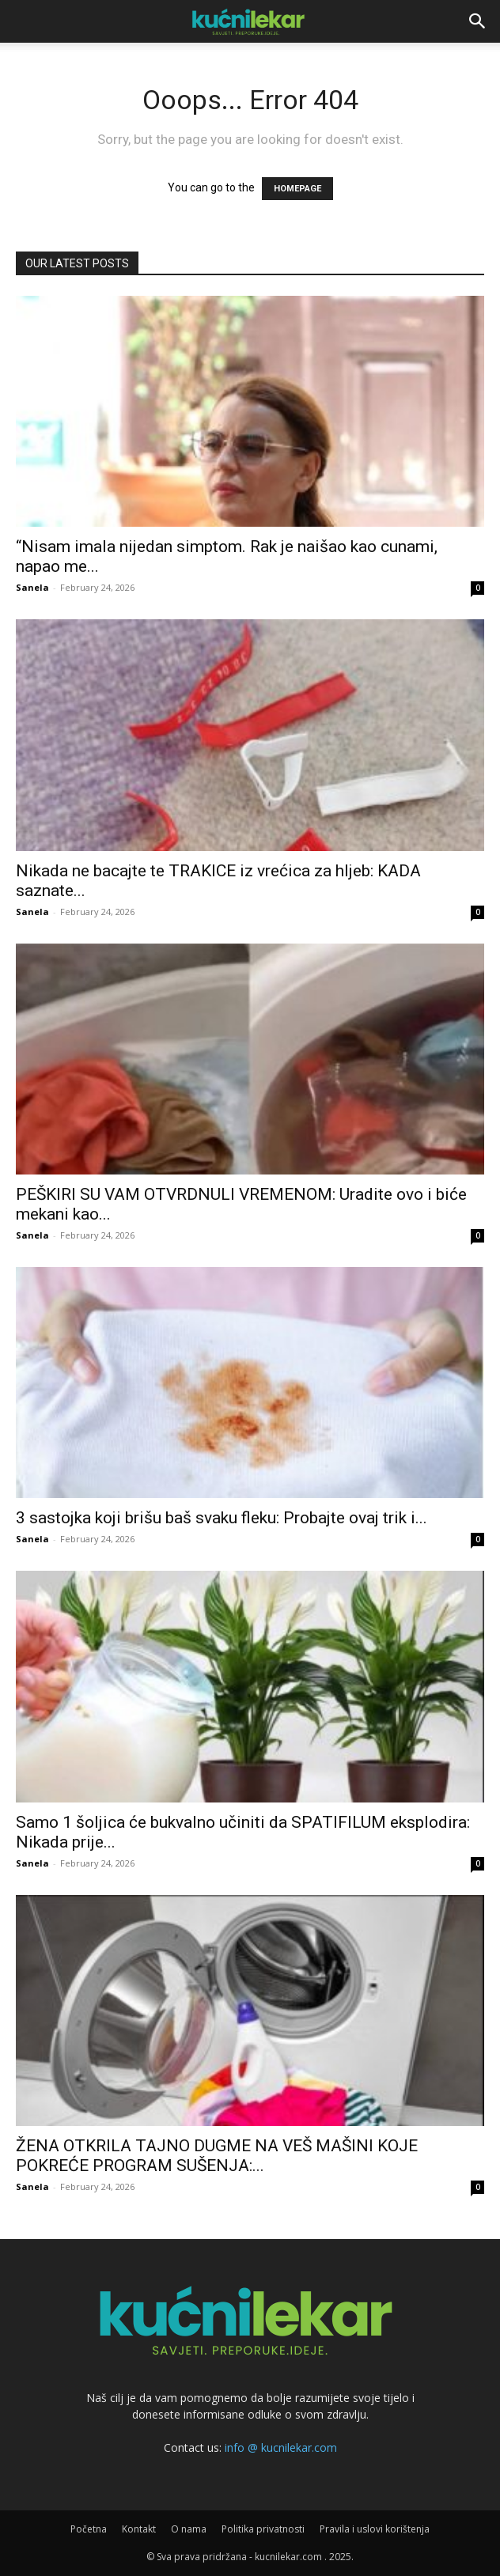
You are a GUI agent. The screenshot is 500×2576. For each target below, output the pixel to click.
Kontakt (139, 2529)
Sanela (32, 587)
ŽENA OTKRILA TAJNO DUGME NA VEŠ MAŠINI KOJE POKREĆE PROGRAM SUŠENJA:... (217, 2155)
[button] (478, 21)
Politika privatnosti (263, 2529)
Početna (88, 2529)
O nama (188, 2529)
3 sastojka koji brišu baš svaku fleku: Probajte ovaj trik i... (221, 1517)
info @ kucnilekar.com (281, 2447)
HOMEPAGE (297, 188)
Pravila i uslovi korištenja (375, 2529)
